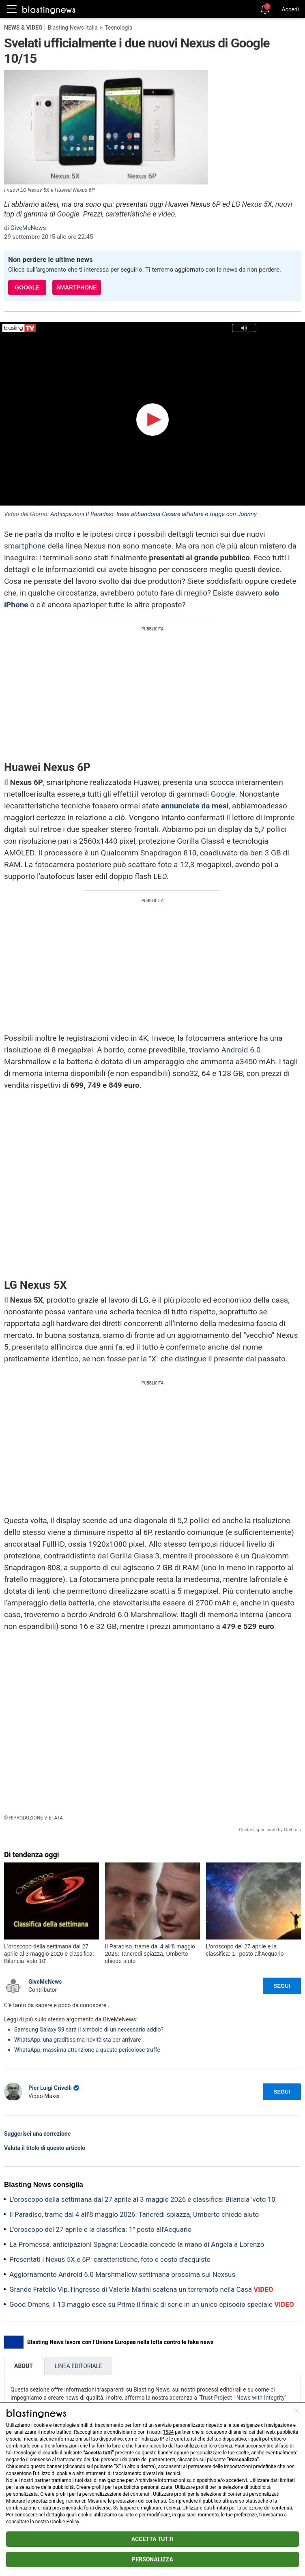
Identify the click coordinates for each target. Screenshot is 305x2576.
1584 (168, 2432)
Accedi (290, 9)
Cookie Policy (64, 2522)
